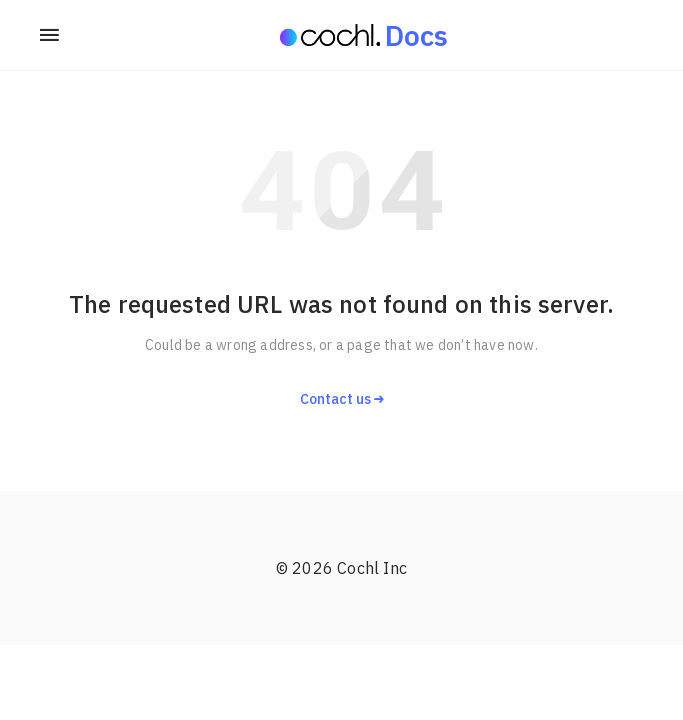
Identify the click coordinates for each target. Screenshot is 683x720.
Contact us (342, 399)
